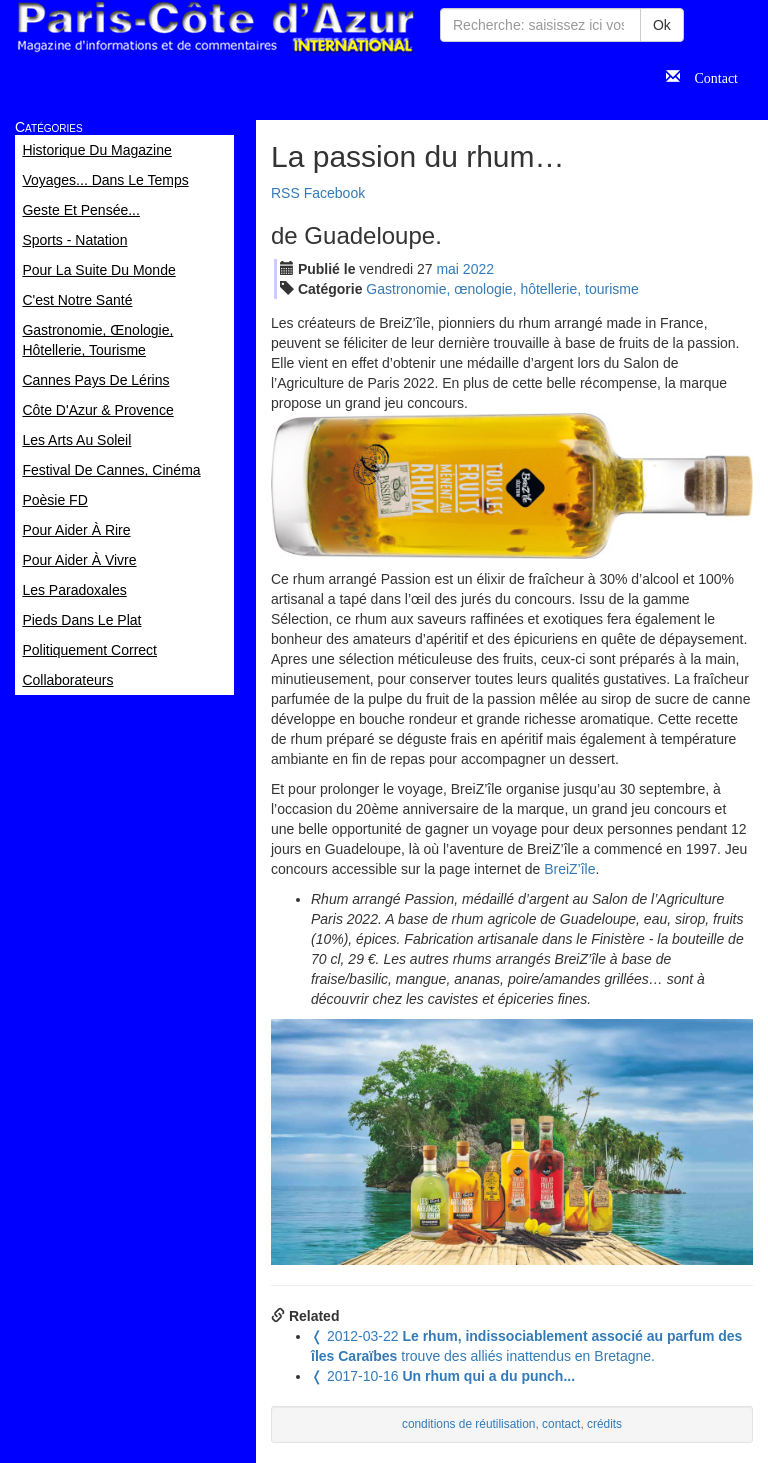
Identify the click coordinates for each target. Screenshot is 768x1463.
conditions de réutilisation (469, 1424)
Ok (662, 25)
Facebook (334, 193)
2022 (478, 269)
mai (447, 269)
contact (561, 1424)
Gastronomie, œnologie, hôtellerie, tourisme (502, 289)
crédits (604, 1424)
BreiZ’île (569, 869)
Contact (709, 76)
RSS (285, 193)
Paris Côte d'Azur (215, 27)
